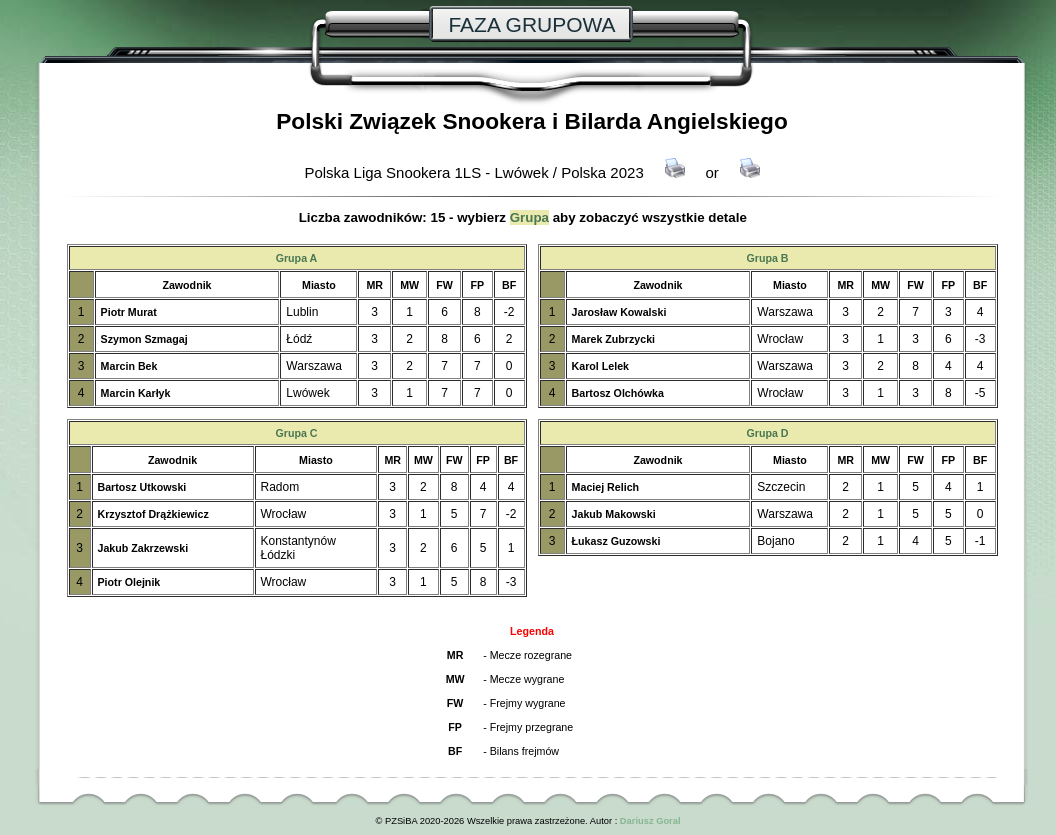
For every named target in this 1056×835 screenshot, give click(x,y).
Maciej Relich (606, 487)
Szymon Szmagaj (144, 339)
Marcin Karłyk (136, 393)
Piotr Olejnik (129, 582)
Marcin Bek (129, 366)
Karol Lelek (600, 366)
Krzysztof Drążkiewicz (153, 514)
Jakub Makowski (614, 514)
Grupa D (767, 433)
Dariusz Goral (650, 821)
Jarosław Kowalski (619, 312)
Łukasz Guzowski (616, 541)
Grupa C (296, 433)
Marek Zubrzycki (614, 339)
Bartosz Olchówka (618, 393)
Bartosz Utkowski (142, 487)
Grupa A (297, 258)
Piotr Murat (129, 312)
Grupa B (767, 258)
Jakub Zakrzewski (143, 548)
